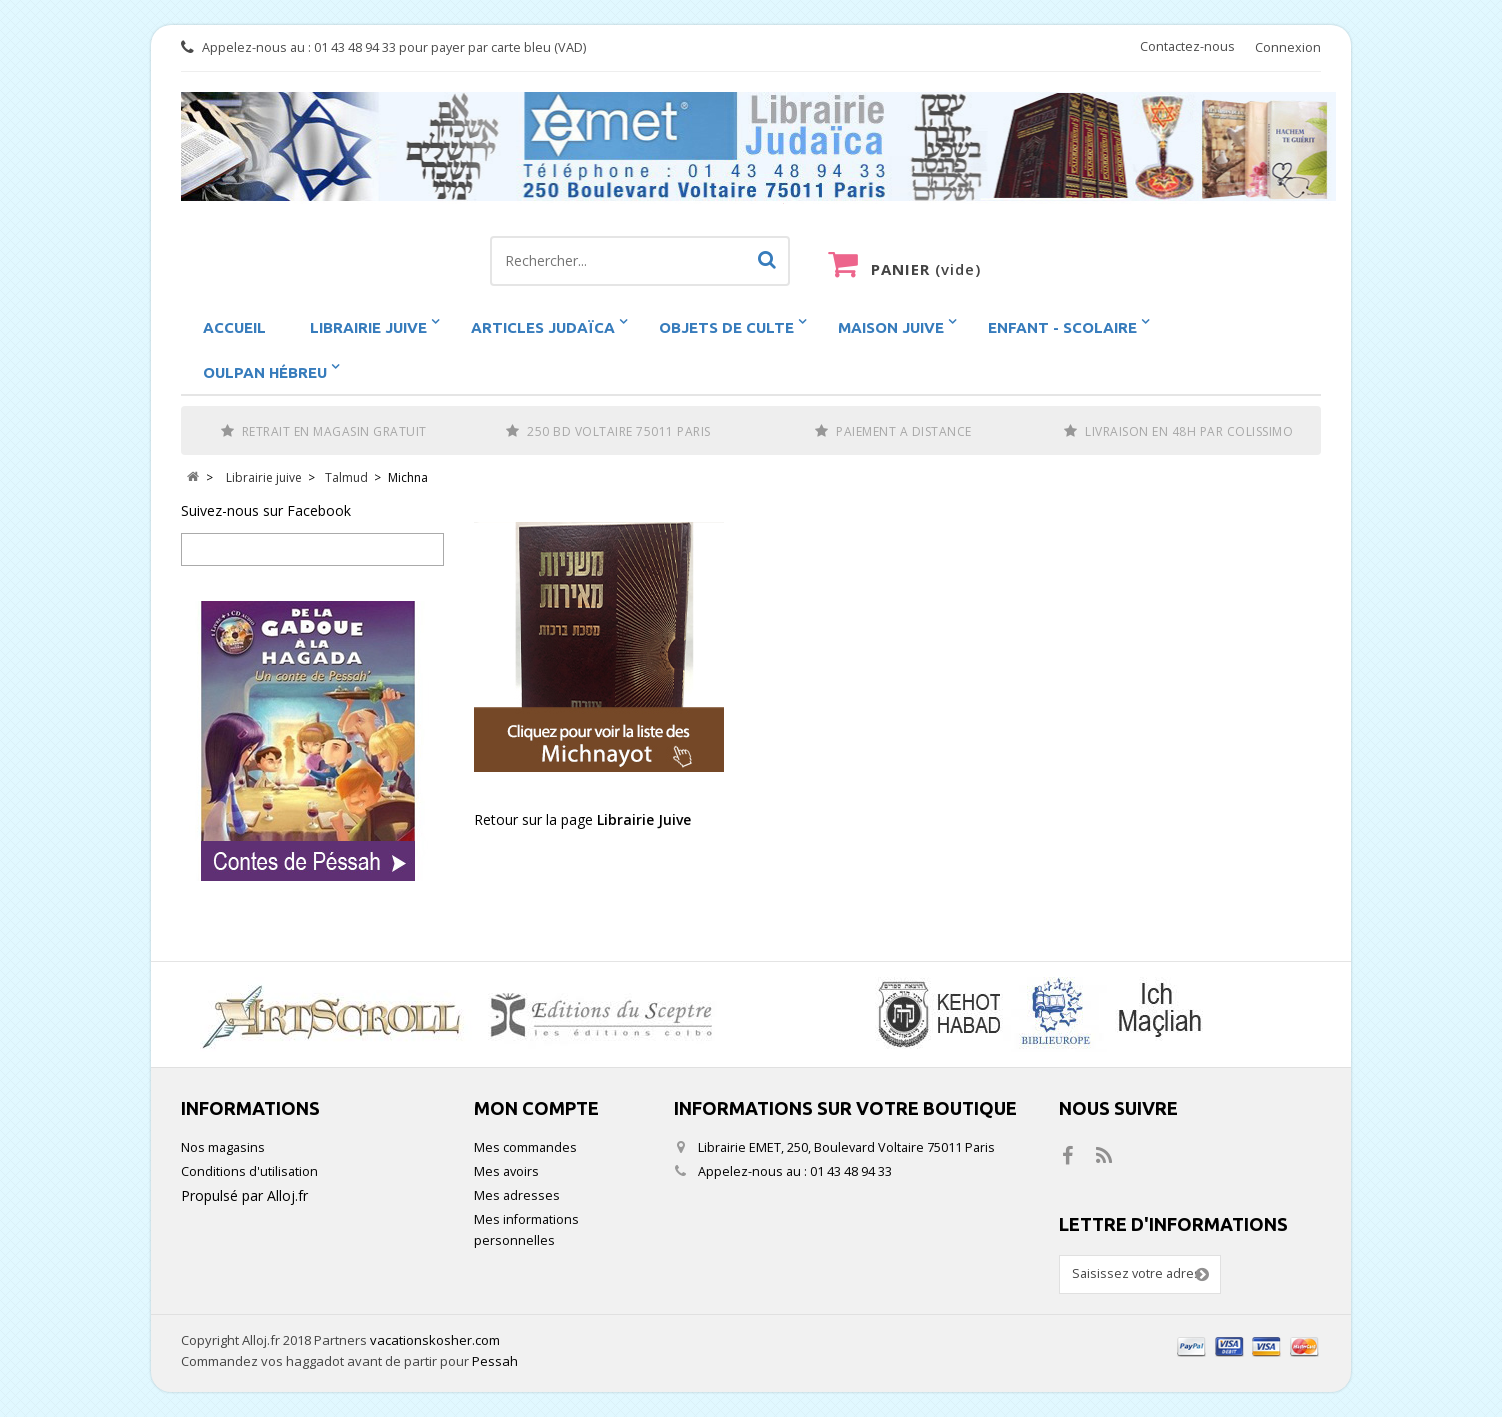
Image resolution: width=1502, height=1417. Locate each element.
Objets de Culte (726, 327)
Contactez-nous (1187, 46)
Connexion (1288, 47)
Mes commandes (525, 1147)
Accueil (234, 327)
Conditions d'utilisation (249, 1171)
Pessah (495, 1361)
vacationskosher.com (435, 1340)
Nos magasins (223, 1147)
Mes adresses (517, 1195)
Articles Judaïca (543, 327)
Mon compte (536, 1108)
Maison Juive (891, 327)
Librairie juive (368, 327)
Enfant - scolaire (1062, 327)
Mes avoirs (506, 1171)
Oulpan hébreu (265, 372)
